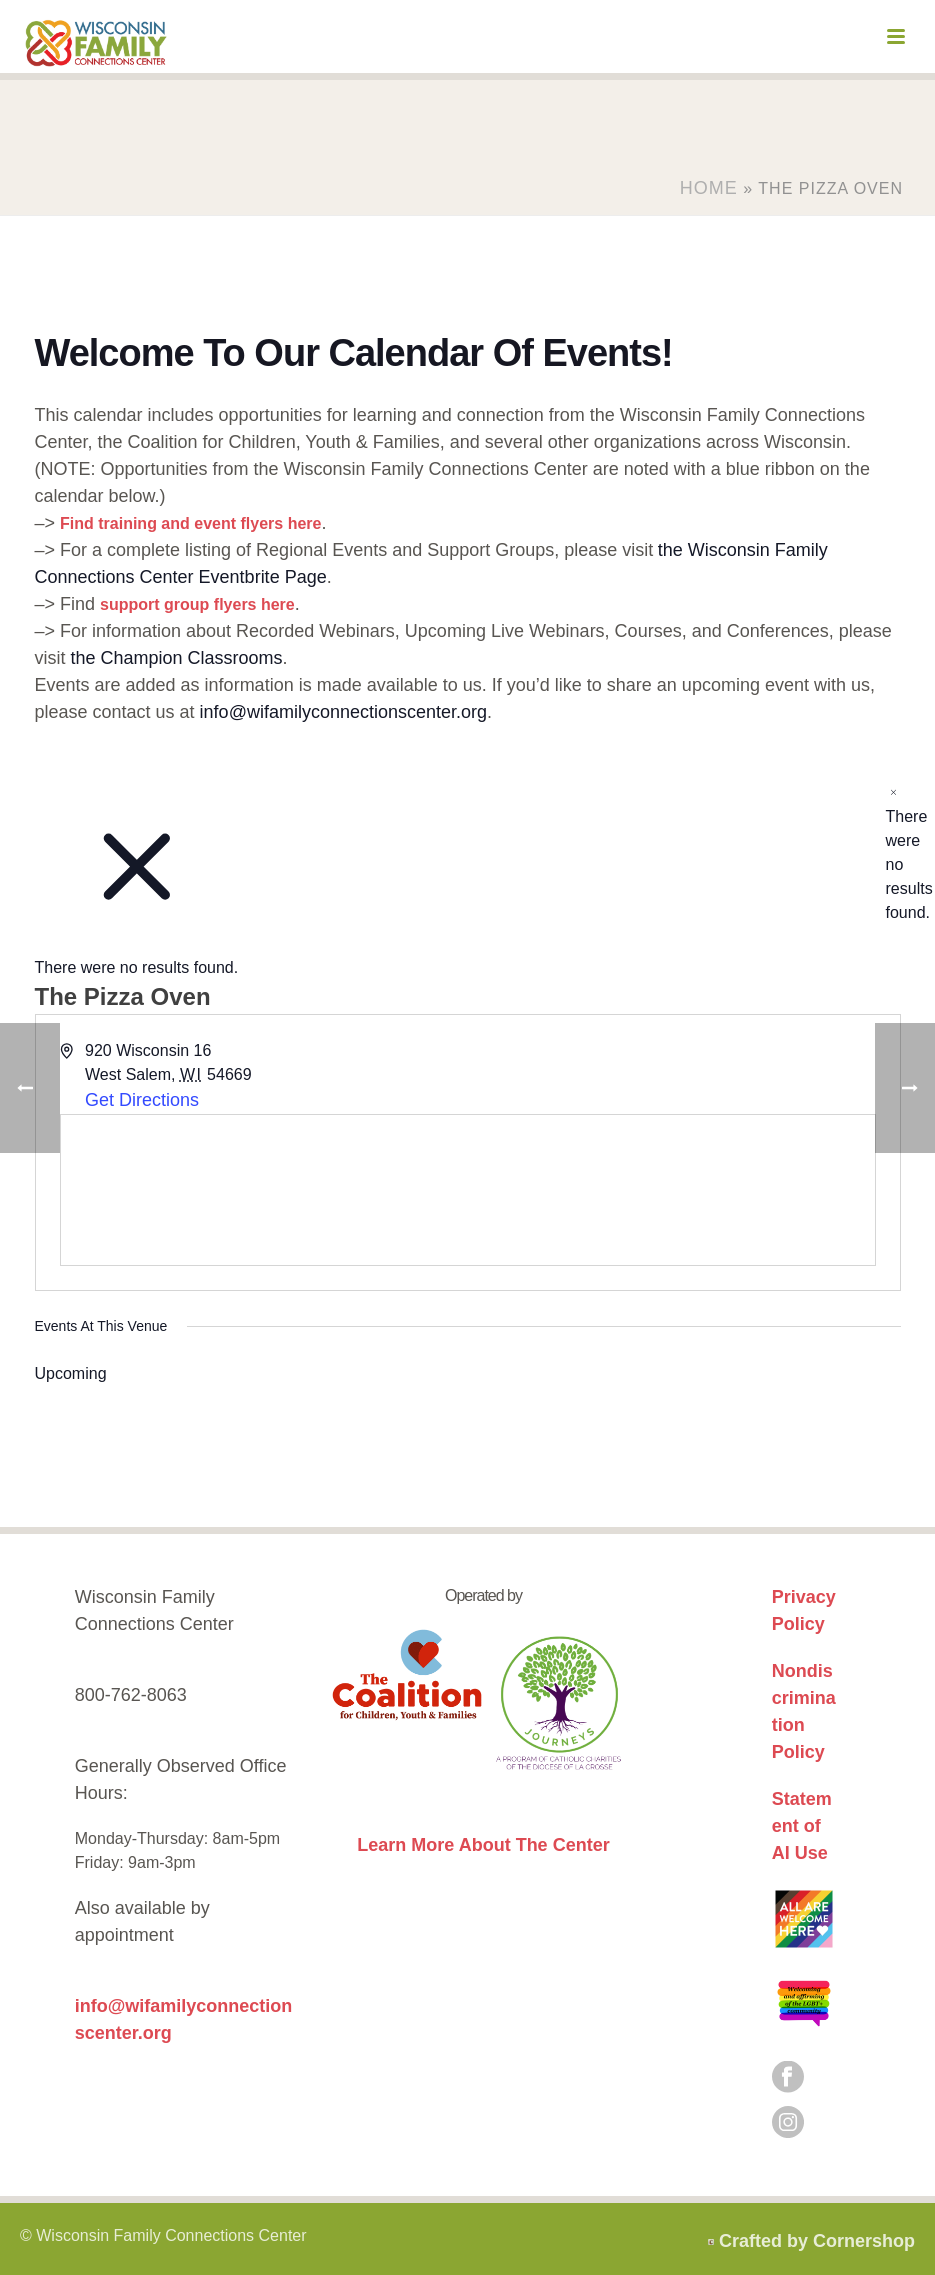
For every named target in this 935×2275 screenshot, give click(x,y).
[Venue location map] (468, 1190)
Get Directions (142, 1100)
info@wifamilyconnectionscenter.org (343, 712)
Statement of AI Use (802, 1826)
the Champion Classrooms (177, 658)
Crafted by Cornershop (817, 2241)
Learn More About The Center (483, 1845)
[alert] (893, 853)
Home (709, 188)
